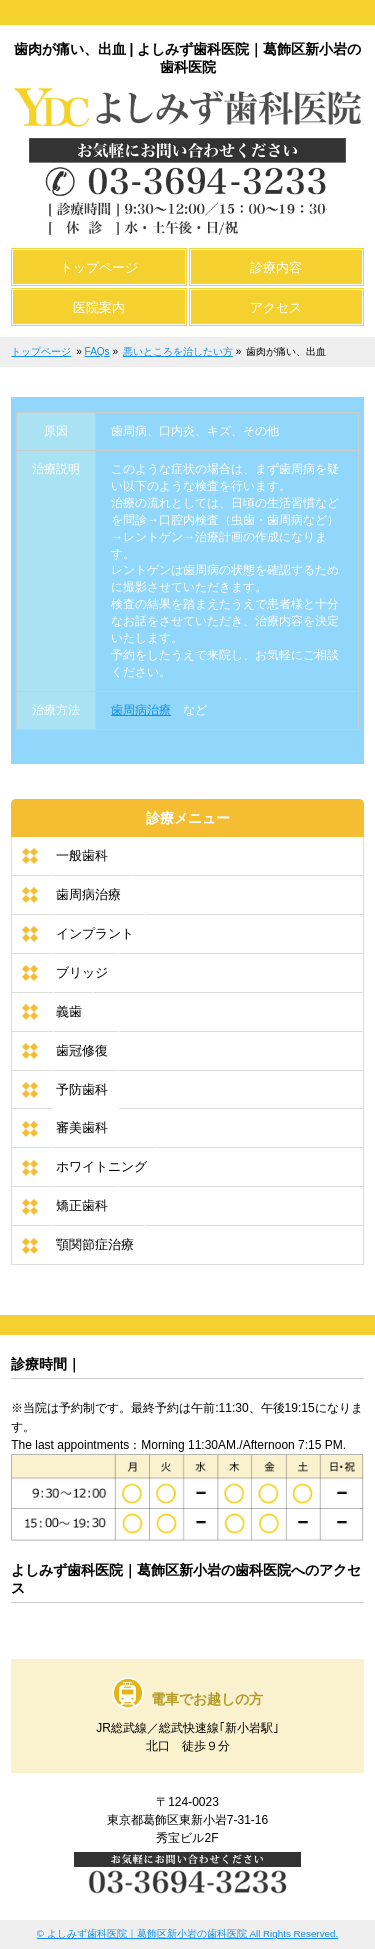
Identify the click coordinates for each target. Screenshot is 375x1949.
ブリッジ (82, 972)
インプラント (95, 933)
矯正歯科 (82, 1205)
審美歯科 (82, 1127)
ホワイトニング (101, 1166)
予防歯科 (82, 1089)
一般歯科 (82, 855)
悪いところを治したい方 (178, 351)
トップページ (41, 351)
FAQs (97, 351)
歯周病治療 (141, 710)
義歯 (69, 1011)
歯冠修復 (82, 1050)
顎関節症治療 (95, 1244)
